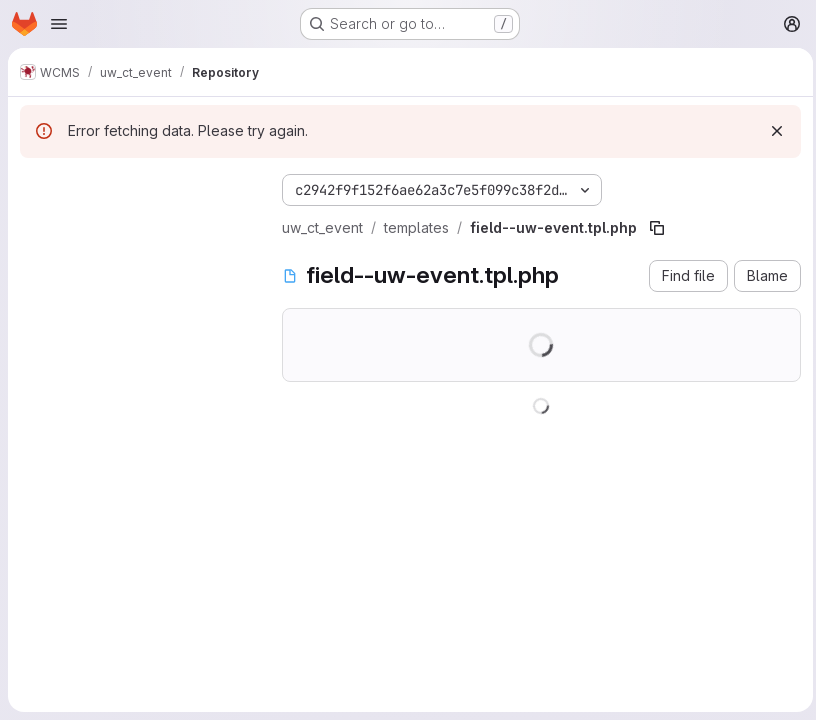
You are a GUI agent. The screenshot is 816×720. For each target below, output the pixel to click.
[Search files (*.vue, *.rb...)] (135, 226)
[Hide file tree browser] (36, 186)
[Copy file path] (657, 228)
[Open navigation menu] (59, 24)
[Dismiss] (772, 131)
